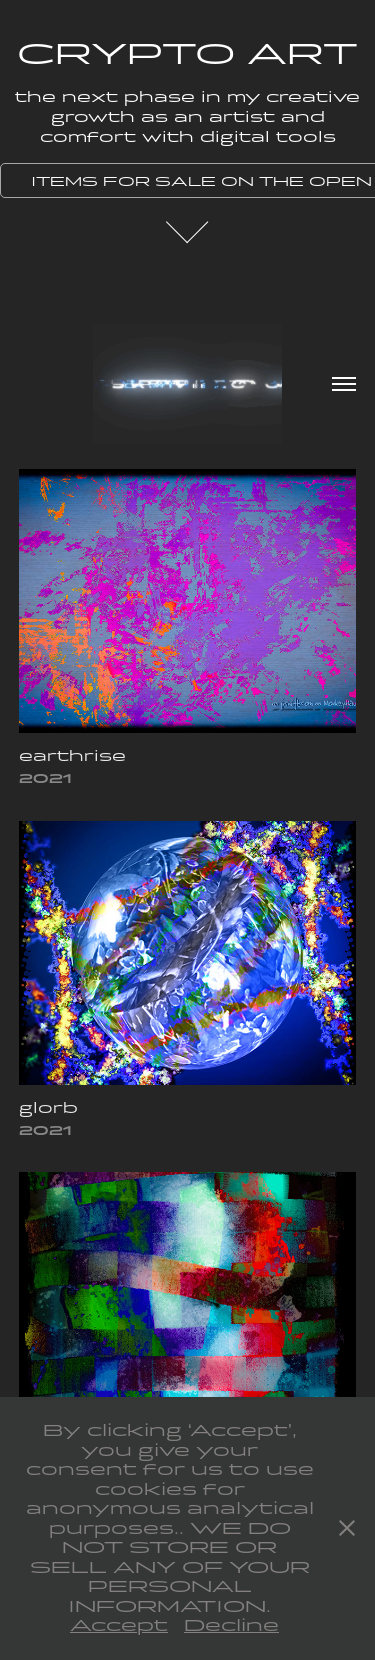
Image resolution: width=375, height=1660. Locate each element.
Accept (119, 1625)
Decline (231, 1625)
